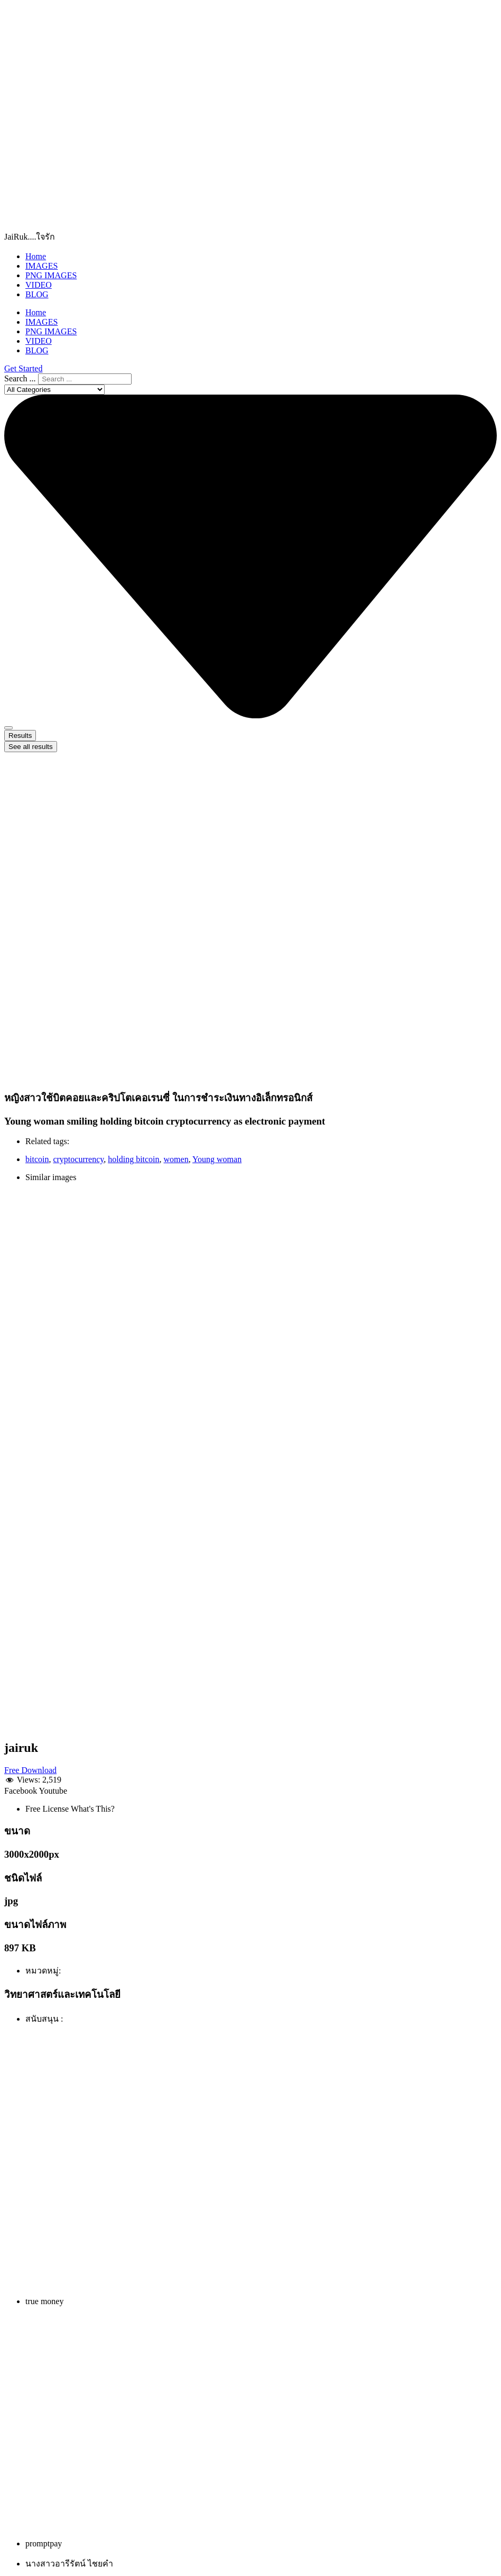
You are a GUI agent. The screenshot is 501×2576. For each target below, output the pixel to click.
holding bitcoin (133, 1159)
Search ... (20, 378)
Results (20, 735)
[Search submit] (8, 727)
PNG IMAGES (51, 275)
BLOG (37, 294)
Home (35, 256)
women (176, 1159)
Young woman (217, 1159)
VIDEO (38, 284)
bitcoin (37, 1159)
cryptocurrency (78, 1159)
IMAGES (41, 265)
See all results (30, 747)
